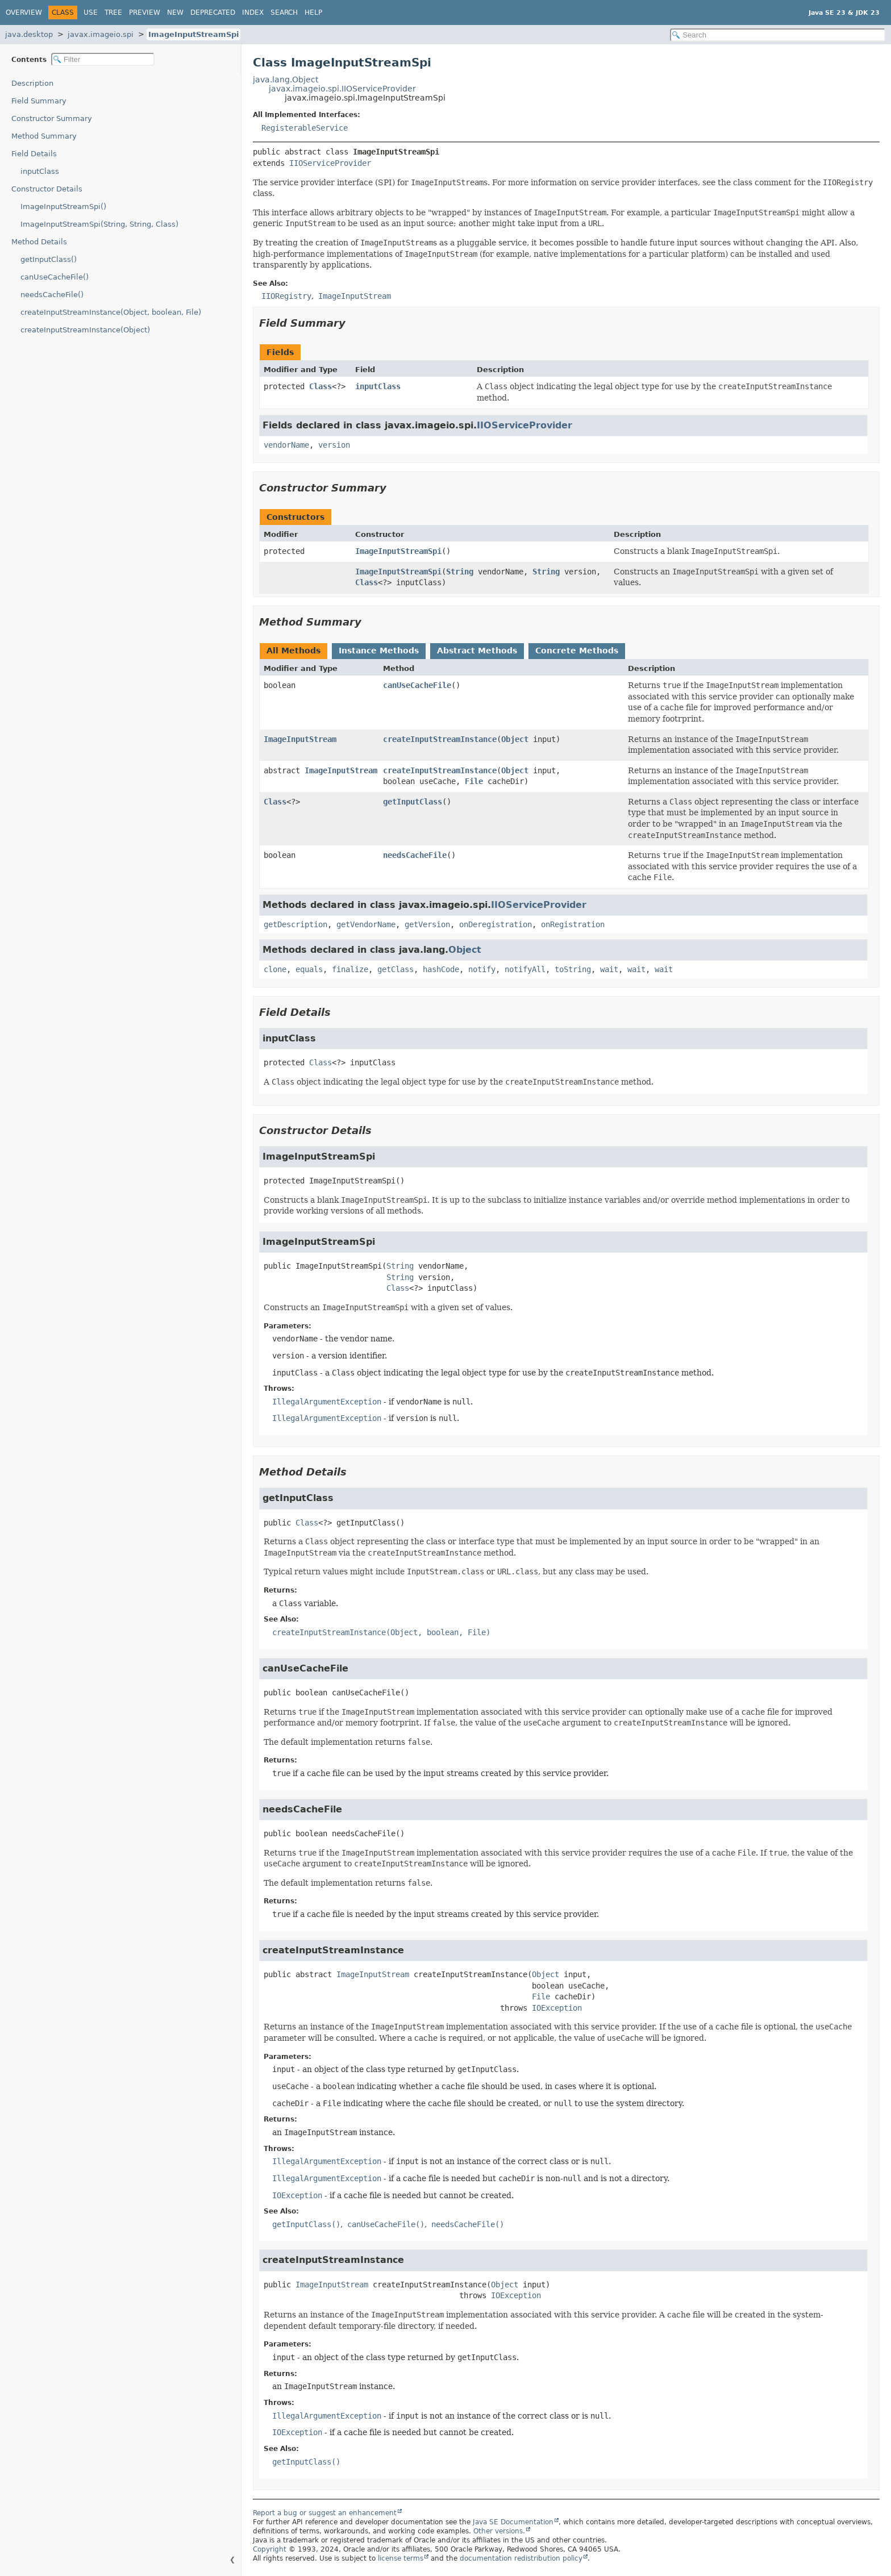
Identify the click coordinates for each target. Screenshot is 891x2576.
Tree (113, 12)
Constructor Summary (51, 118)
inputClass (39, 171)
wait (609, 969)
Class (320, 386)
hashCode (441, 969)
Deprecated (212, 12)
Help (313, 12)
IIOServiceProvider (330, 163)
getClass (395, 969)
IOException (557, 2007)
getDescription (295, 924)
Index (253, 12)
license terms (400, 2558)
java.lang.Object (285, 79)
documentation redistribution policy (521, 2558)
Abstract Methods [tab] (477, 650)
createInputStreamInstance (440, 739)
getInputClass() (48, 259)
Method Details (39, 241)
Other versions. (499, 2531)
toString (573, 969)
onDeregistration (495, 924)
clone (275, 969)
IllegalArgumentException (326, 1401)
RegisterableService (304, 127)
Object (514, 739)
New (175, 12)
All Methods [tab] (293, 650)
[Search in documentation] (777, 34)
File (474, 781)
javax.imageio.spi (101, 34)
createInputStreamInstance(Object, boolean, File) (110, 312)
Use (91, 12)
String (459, 571)
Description (32, 83)
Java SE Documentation (513, 2522)
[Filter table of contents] (103, 59)
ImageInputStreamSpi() (63, 206)
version (334, 444)
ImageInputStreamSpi (193, 34)
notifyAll (525, 969)
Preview (144, 12)
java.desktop (29, 34)
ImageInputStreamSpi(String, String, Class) (99, 224)
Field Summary (38, 101)
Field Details (34, 153)
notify (482, 969)
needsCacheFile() (52, 294)
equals (309, 969)
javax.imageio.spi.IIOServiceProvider (342, 88)
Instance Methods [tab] (379, 650)
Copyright (269, 2549)
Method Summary (44, 136)
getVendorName (365, 924)
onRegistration (573, 924)
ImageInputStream (300, 739)
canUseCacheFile (417, 685)
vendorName (286, 444)
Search (284, 12)
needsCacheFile (415, 855)
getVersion (427, 924)
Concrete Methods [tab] (576, 650)
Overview (24, 12)
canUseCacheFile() (54, 277)
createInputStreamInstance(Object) (85, 330)
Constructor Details (46, 189)
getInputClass (412, 801)
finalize (350, 969)
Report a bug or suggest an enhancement (325, 2513)
